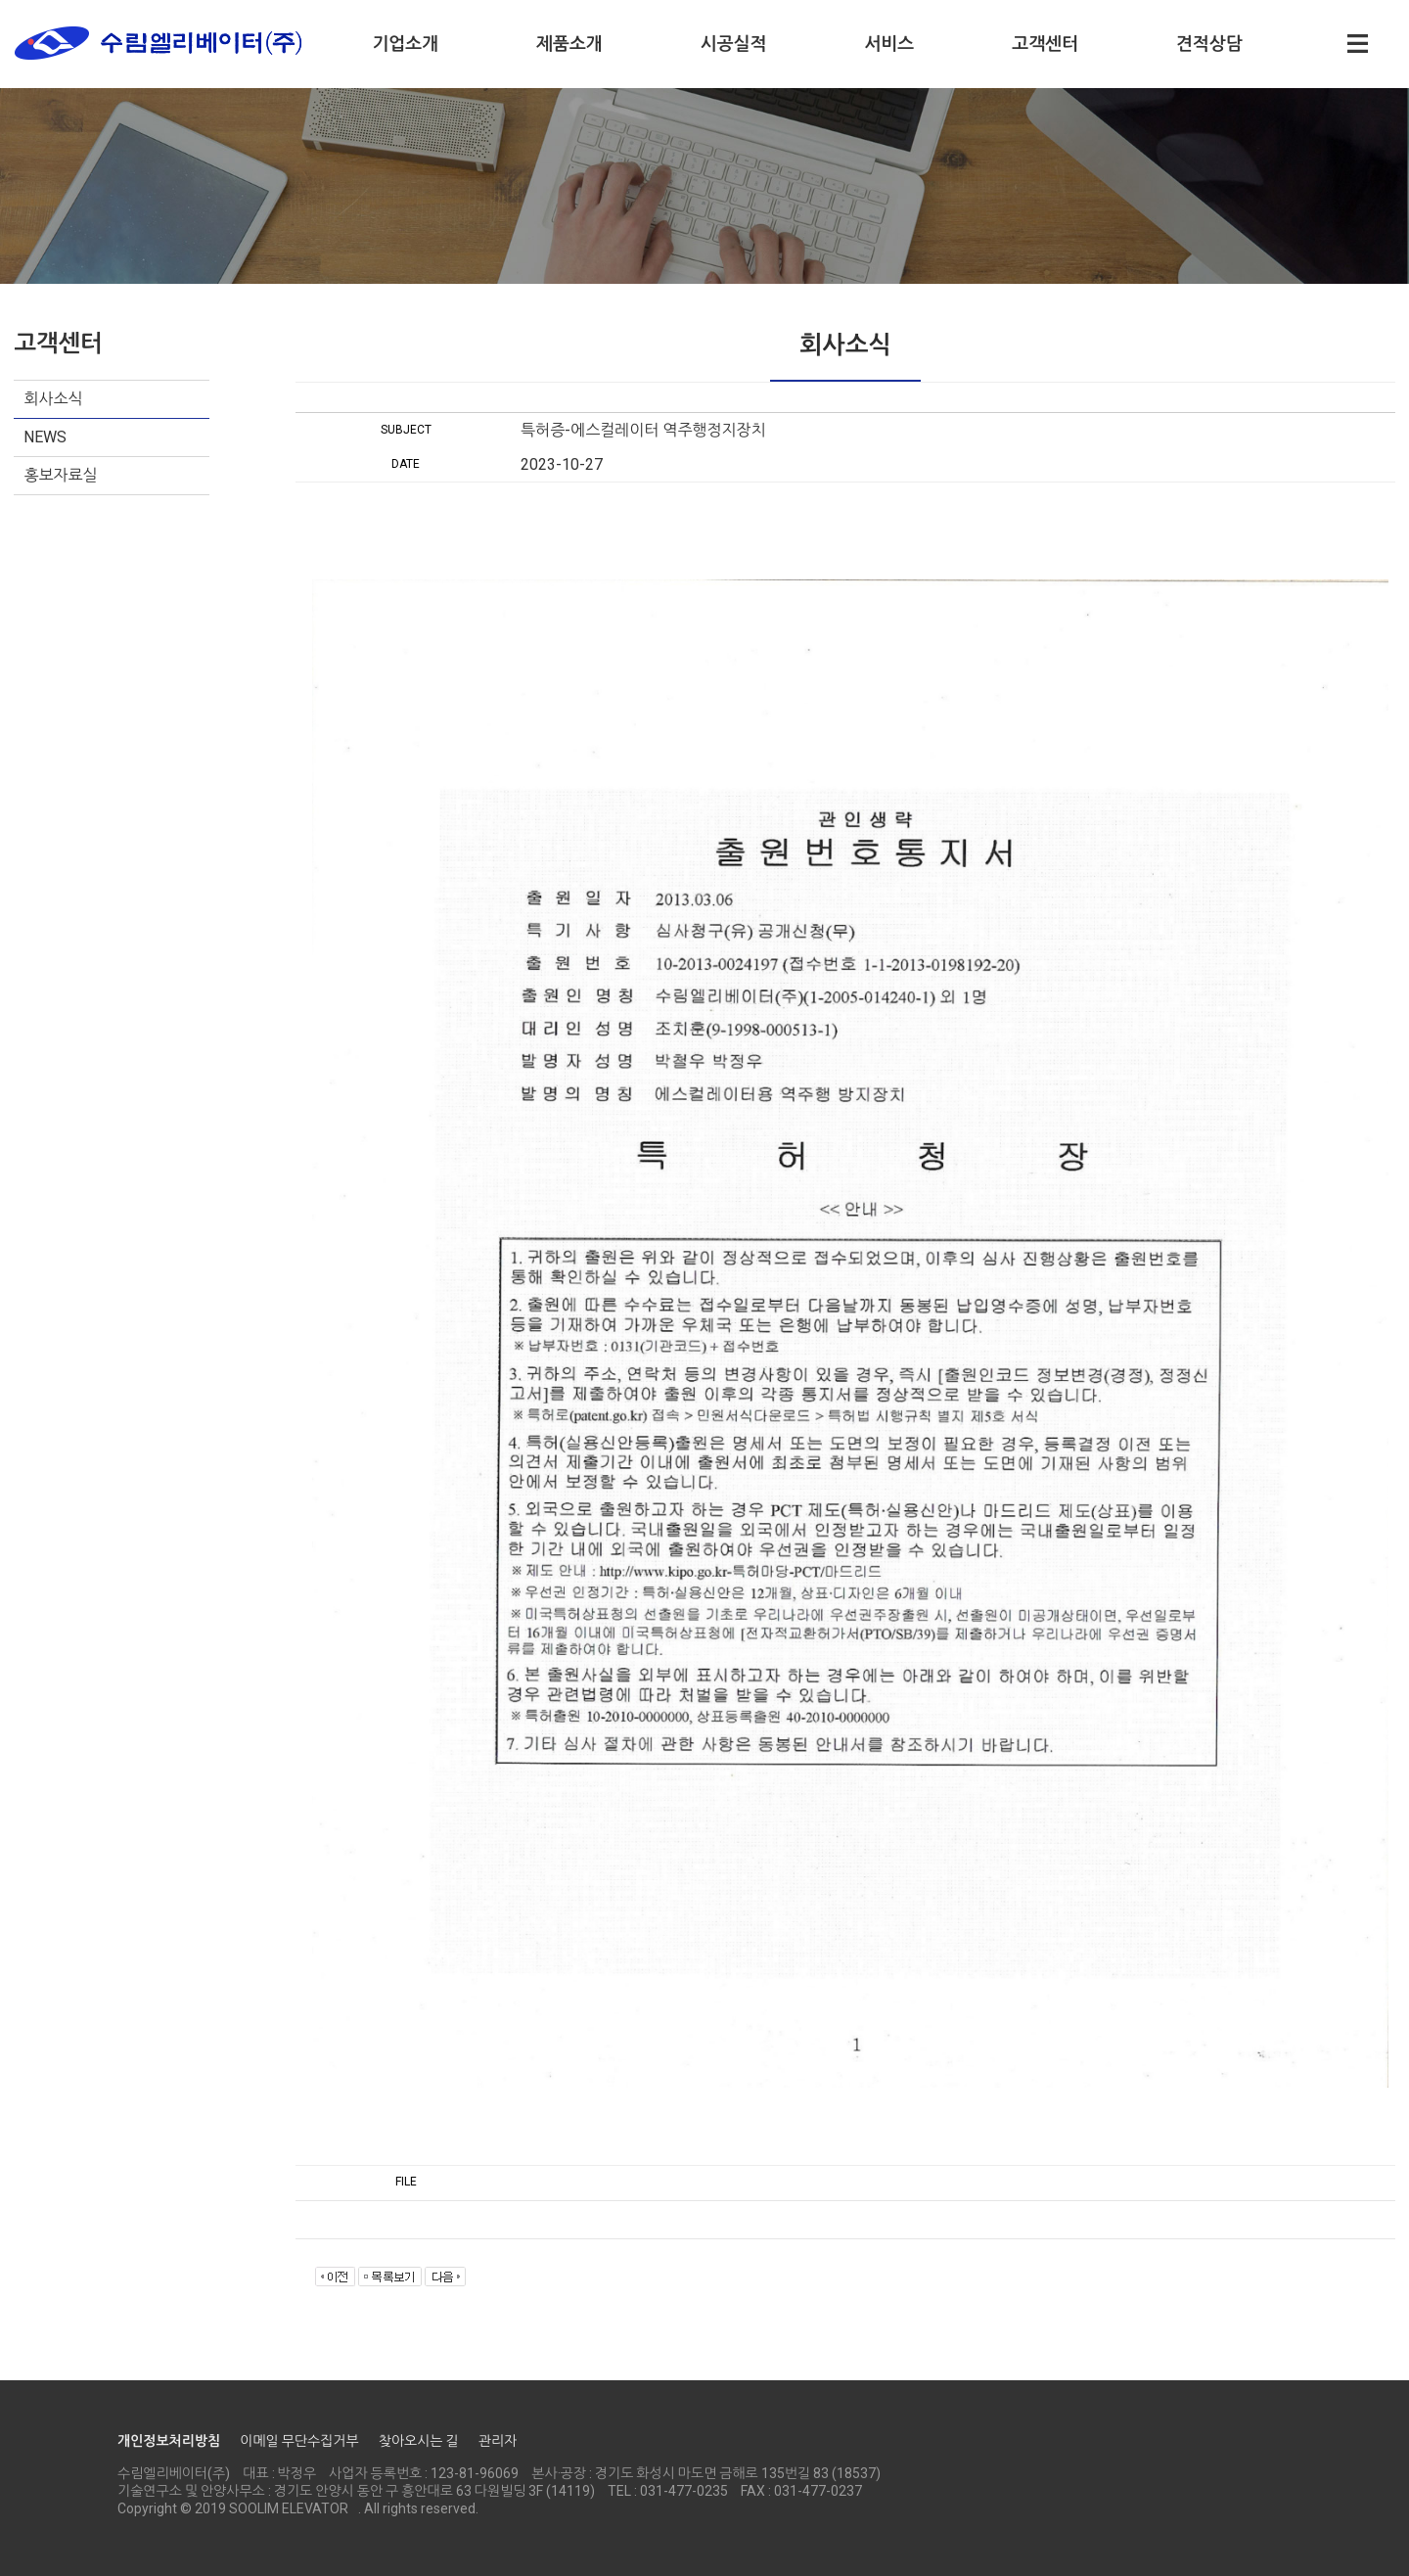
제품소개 (569, 43)
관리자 (497, 2441)
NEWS (45, 437)
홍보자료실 (60, 475)
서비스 (889, 43)
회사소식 (52, 399)
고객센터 (1045, 43)
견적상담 (1209, 43)
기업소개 (405, 43)
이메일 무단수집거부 (299, 2441)
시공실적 (734, 43)
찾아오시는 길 (419, 2441)
